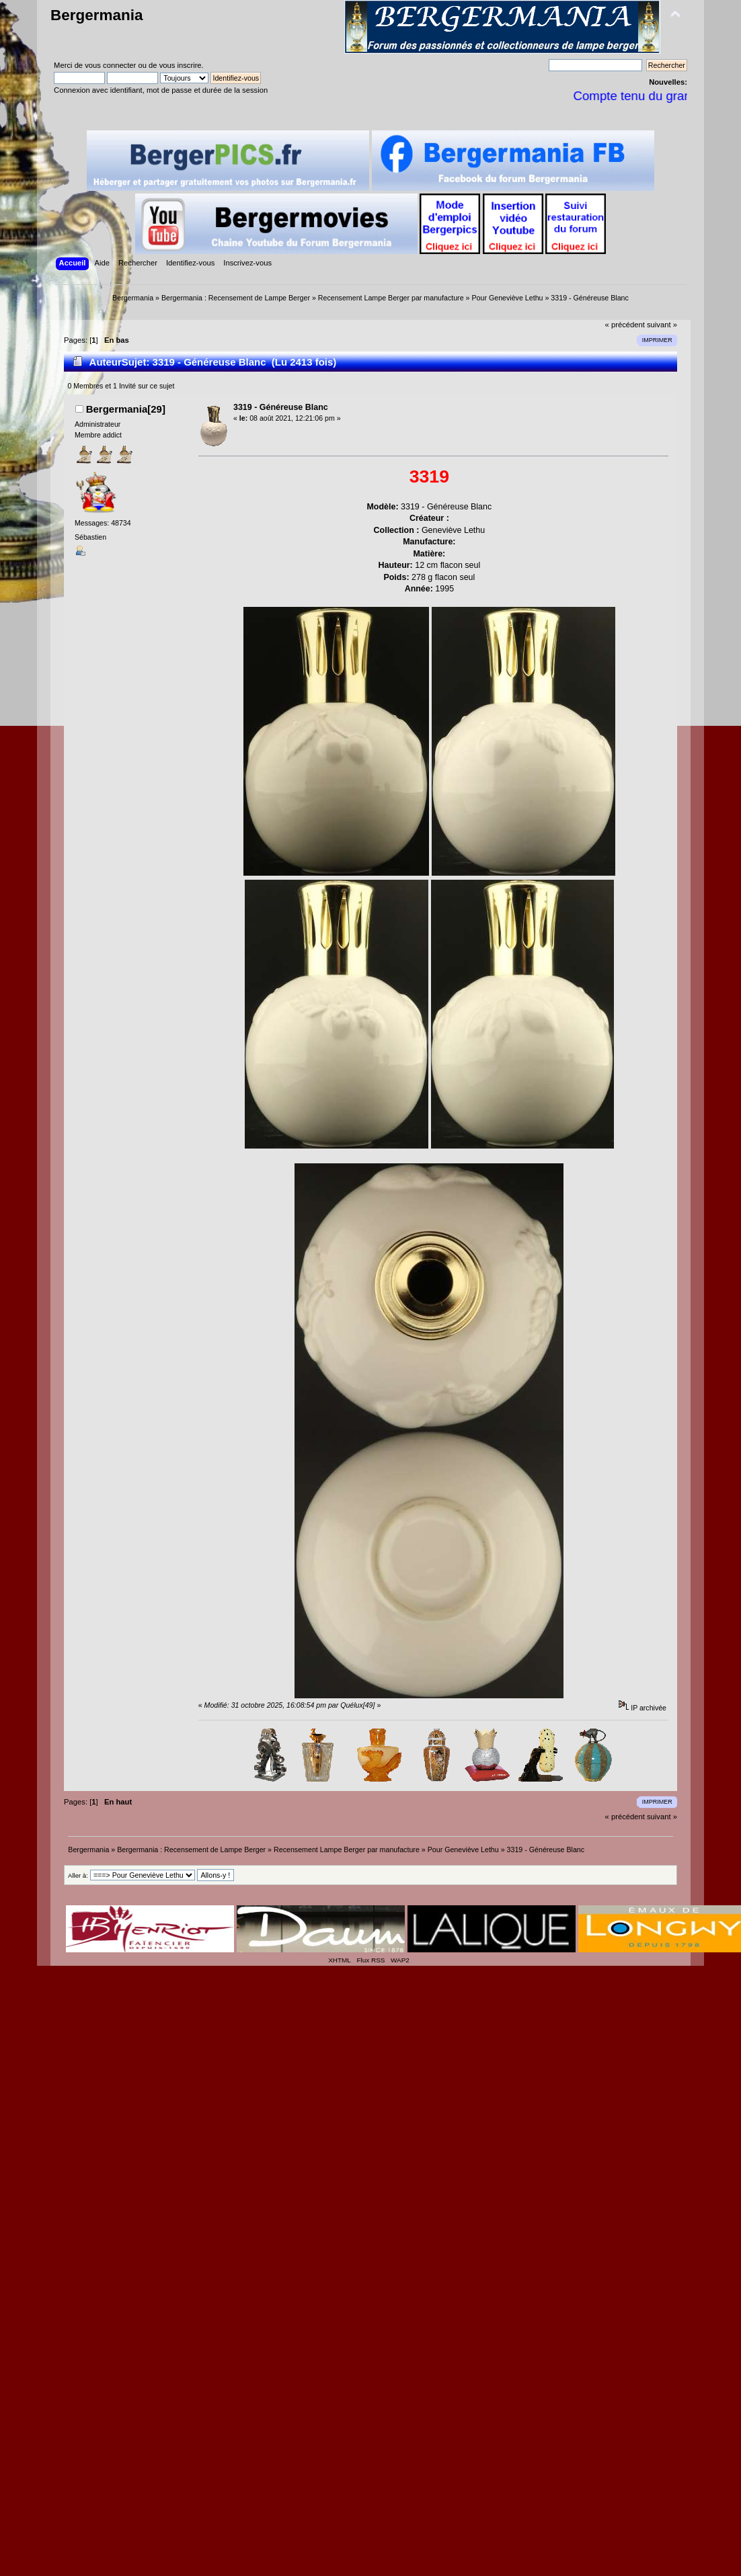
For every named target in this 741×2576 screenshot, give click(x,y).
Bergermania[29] (125, 409)
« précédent (625, 325)
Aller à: (78, 1875)
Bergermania (96, 15)
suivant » (662, 325)
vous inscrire (180, 65)
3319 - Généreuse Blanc (280, 407)
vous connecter (110, 65)
